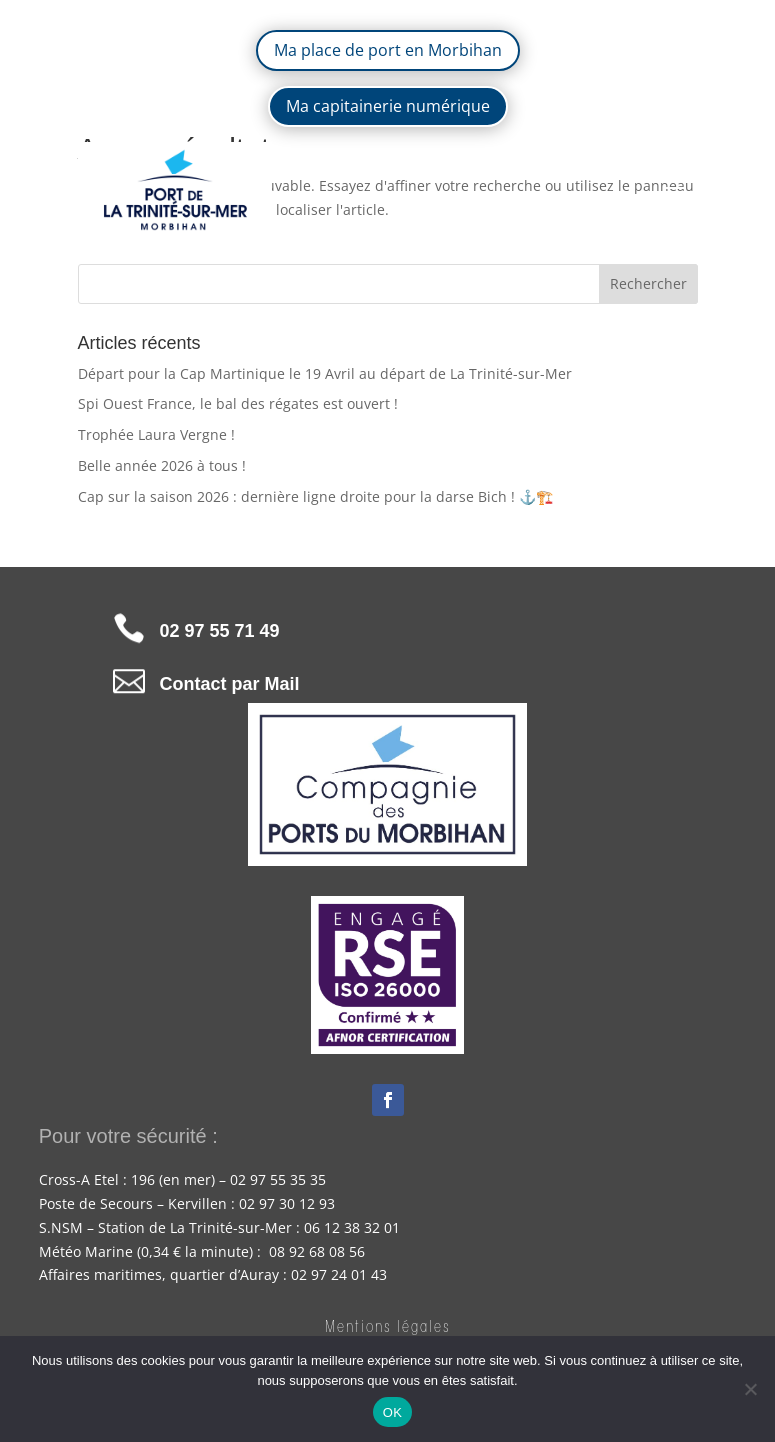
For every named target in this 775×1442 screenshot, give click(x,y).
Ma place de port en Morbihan (388, 50)
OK (392, 1412)
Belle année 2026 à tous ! (162, 465)
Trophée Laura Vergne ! (156, 434)
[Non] (750, 1389)
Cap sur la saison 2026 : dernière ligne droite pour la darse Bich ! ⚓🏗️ (315, 496)
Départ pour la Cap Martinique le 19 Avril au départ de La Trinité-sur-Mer (325, 373)
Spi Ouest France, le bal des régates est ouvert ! (238, 403)
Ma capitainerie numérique (388, 106)
